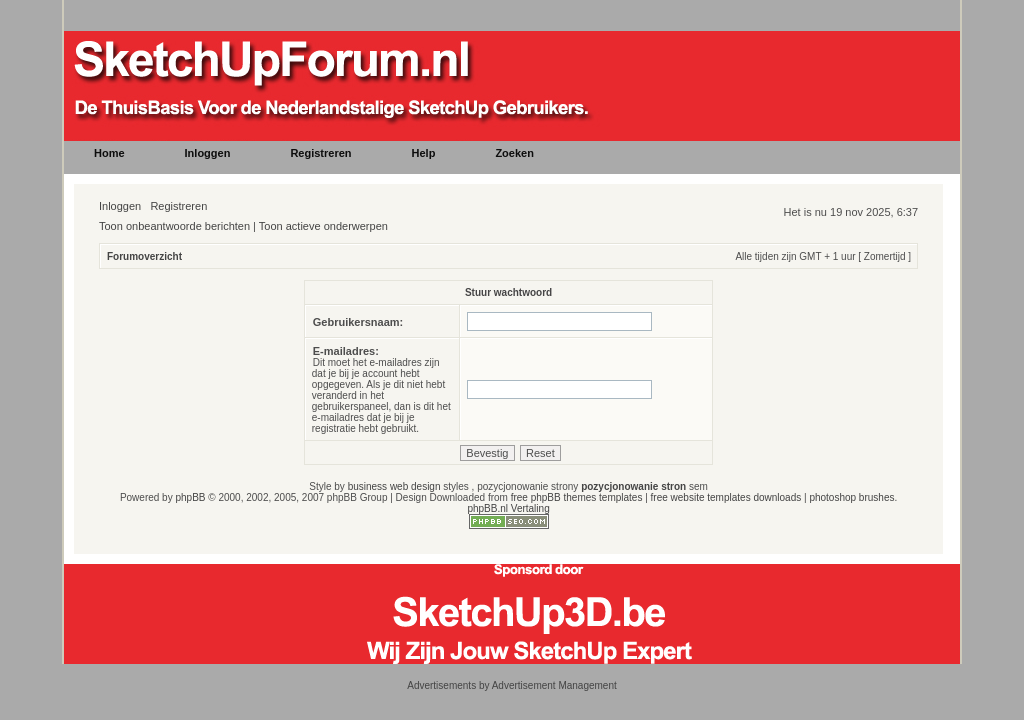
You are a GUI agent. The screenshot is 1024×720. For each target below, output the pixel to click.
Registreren (178, 206)
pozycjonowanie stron (633, 486)
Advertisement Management (554, 685)
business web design (394, 486)
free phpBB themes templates (577, 497)
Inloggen (120, 206)
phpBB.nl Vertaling (508, 508)
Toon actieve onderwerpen (323, 226)
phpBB (190, 497)
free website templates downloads (726, 497)
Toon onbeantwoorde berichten (174, 226)
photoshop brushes (851, 497)
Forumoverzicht (144, 256)
